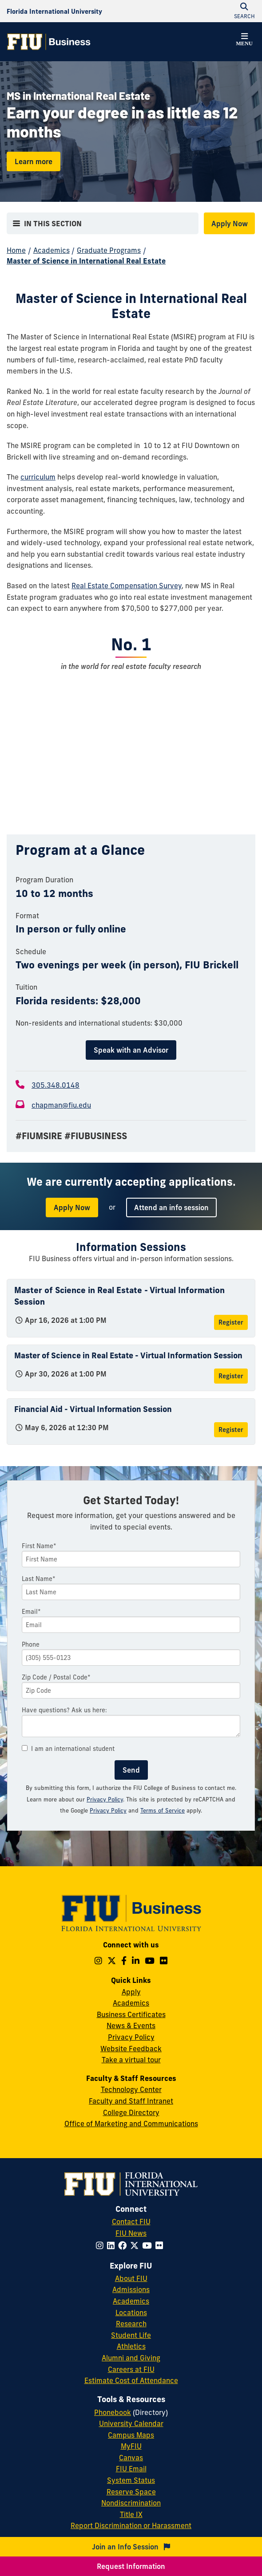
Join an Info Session (131, 2546)
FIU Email (131, 2468)
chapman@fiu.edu (61, 1105)
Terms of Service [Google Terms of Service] (162, 1810)
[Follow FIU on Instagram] (101, 2245)
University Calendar (131, 2423)
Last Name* (39, 1579)
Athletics (131, 2346)
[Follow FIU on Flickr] (161, 2245)
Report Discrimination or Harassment (131, 2525)
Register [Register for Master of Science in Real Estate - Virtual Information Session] (230, 1322)
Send (131, 1770)
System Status (131, 2480)
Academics (51, 250)
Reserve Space (131, 2491)
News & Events (131, 2025)
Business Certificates (131, 2014)
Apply (131, 1991)
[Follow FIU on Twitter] (136, 2245)
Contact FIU (131, 2221)
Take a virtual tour (131, 2059)
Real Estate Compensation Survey (126, 585)
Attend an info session (171, 1207)
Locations (131, 2312)
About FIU (131, 2278)
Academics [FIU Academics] (131, 2301)
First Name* (39, 1546)
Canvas (131, 2457)
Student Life (131, 2335)
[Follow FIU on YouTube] (148, 2245)
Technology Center (131, 2089)
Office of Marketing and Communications (131, 2123)
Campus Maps (131, 2434)
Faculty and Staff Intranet (131, 2100)
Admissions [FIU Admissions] (131, 2289)
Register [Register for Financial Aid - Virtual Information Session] (230, 1430)
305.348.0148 (55, 1085)
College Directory (131, 2112)
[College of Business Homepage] (49, 42)
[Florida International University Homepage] (54, 11)
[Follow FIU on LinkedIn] (112, 2245)
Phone (31, 1644)
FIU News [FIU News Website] (131, 2233)
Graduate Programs (109, 250)
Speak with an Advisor (131, 1050)
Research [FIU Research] (131, 2323)
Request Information (131, 2566)
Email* (31, 1612)
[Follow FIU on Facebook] (124, 2245)
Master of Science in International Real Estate (86, 260)
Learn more (33, 161)
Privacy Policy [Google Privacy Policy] (108, 1810)
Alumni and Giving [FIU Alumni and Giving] (131, 2357)
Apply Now (229, 223)
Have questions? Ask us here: (64, 1710)
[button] (244, 41)
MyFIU (131, 2446)
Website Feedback (131, 2048)
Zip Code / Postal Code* (56, 1677)
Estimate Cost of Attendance (131, 2380)
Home (16, 250)
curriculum (38, 476)
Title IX (131, 2514)
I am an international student (68, 1749)
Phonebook (112, 2412)
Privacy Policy (105, 1799)
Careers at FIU (131, 2369)
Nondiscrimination (131, 2502)
